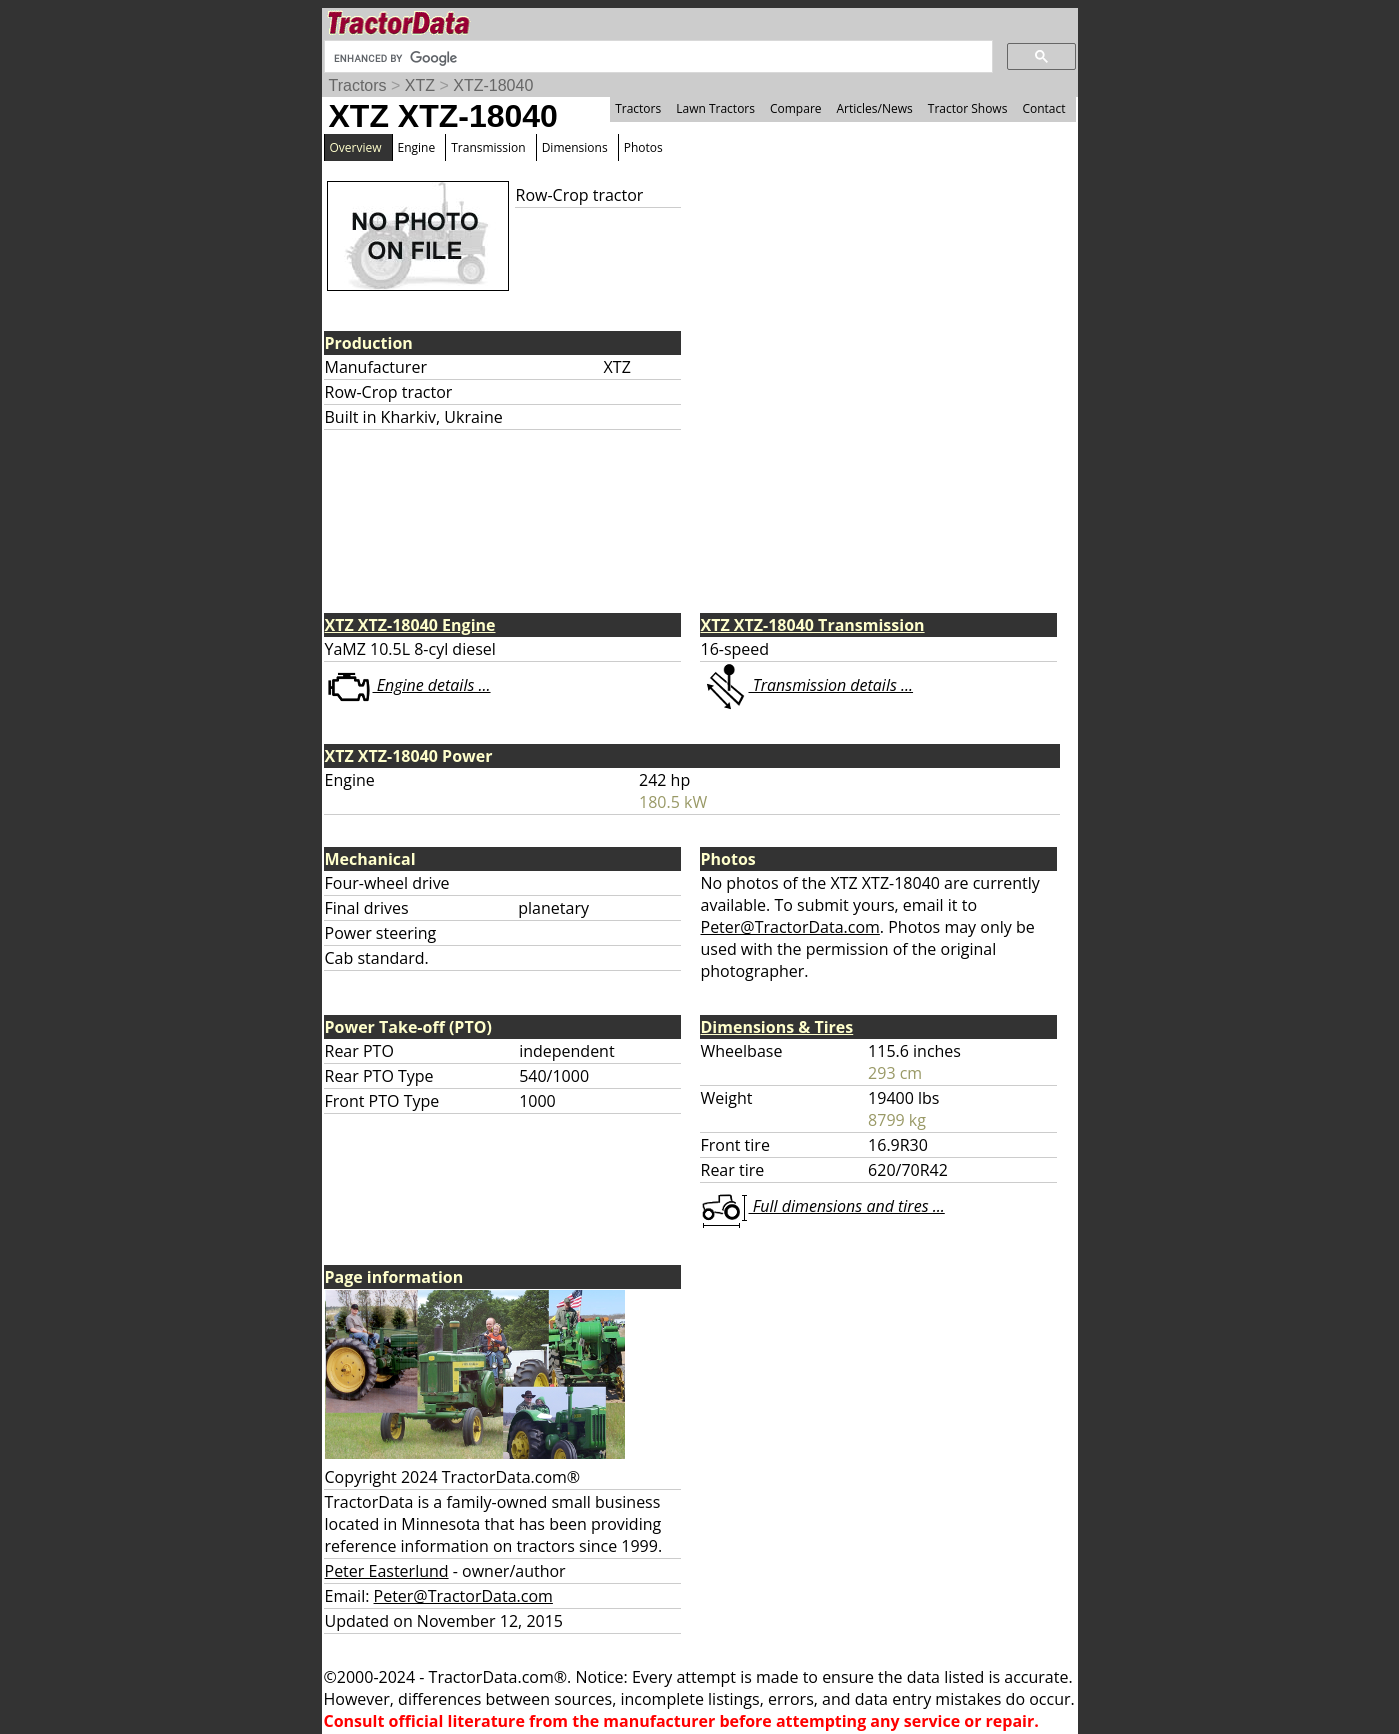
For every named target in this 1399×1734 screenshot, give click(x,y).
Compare (796, 108)
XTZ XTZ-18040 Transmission (813, 625)
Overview (356, 147)
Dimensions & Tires (777, 1027)
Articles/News (875, 108)
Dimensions (575, 147)
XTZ (420, 85)
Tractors (358, 85)
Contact (1043, 108)
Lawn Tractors (715, 108)
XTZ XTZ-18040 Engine (410, 625)
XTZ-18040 (493, 85)
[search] (656, 58)
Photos (643, 147)
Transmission (488, 147)
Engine (417, 147)
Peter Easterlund (387, 1571)
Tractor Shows (968, 108)
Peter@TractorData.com (790, 927)
